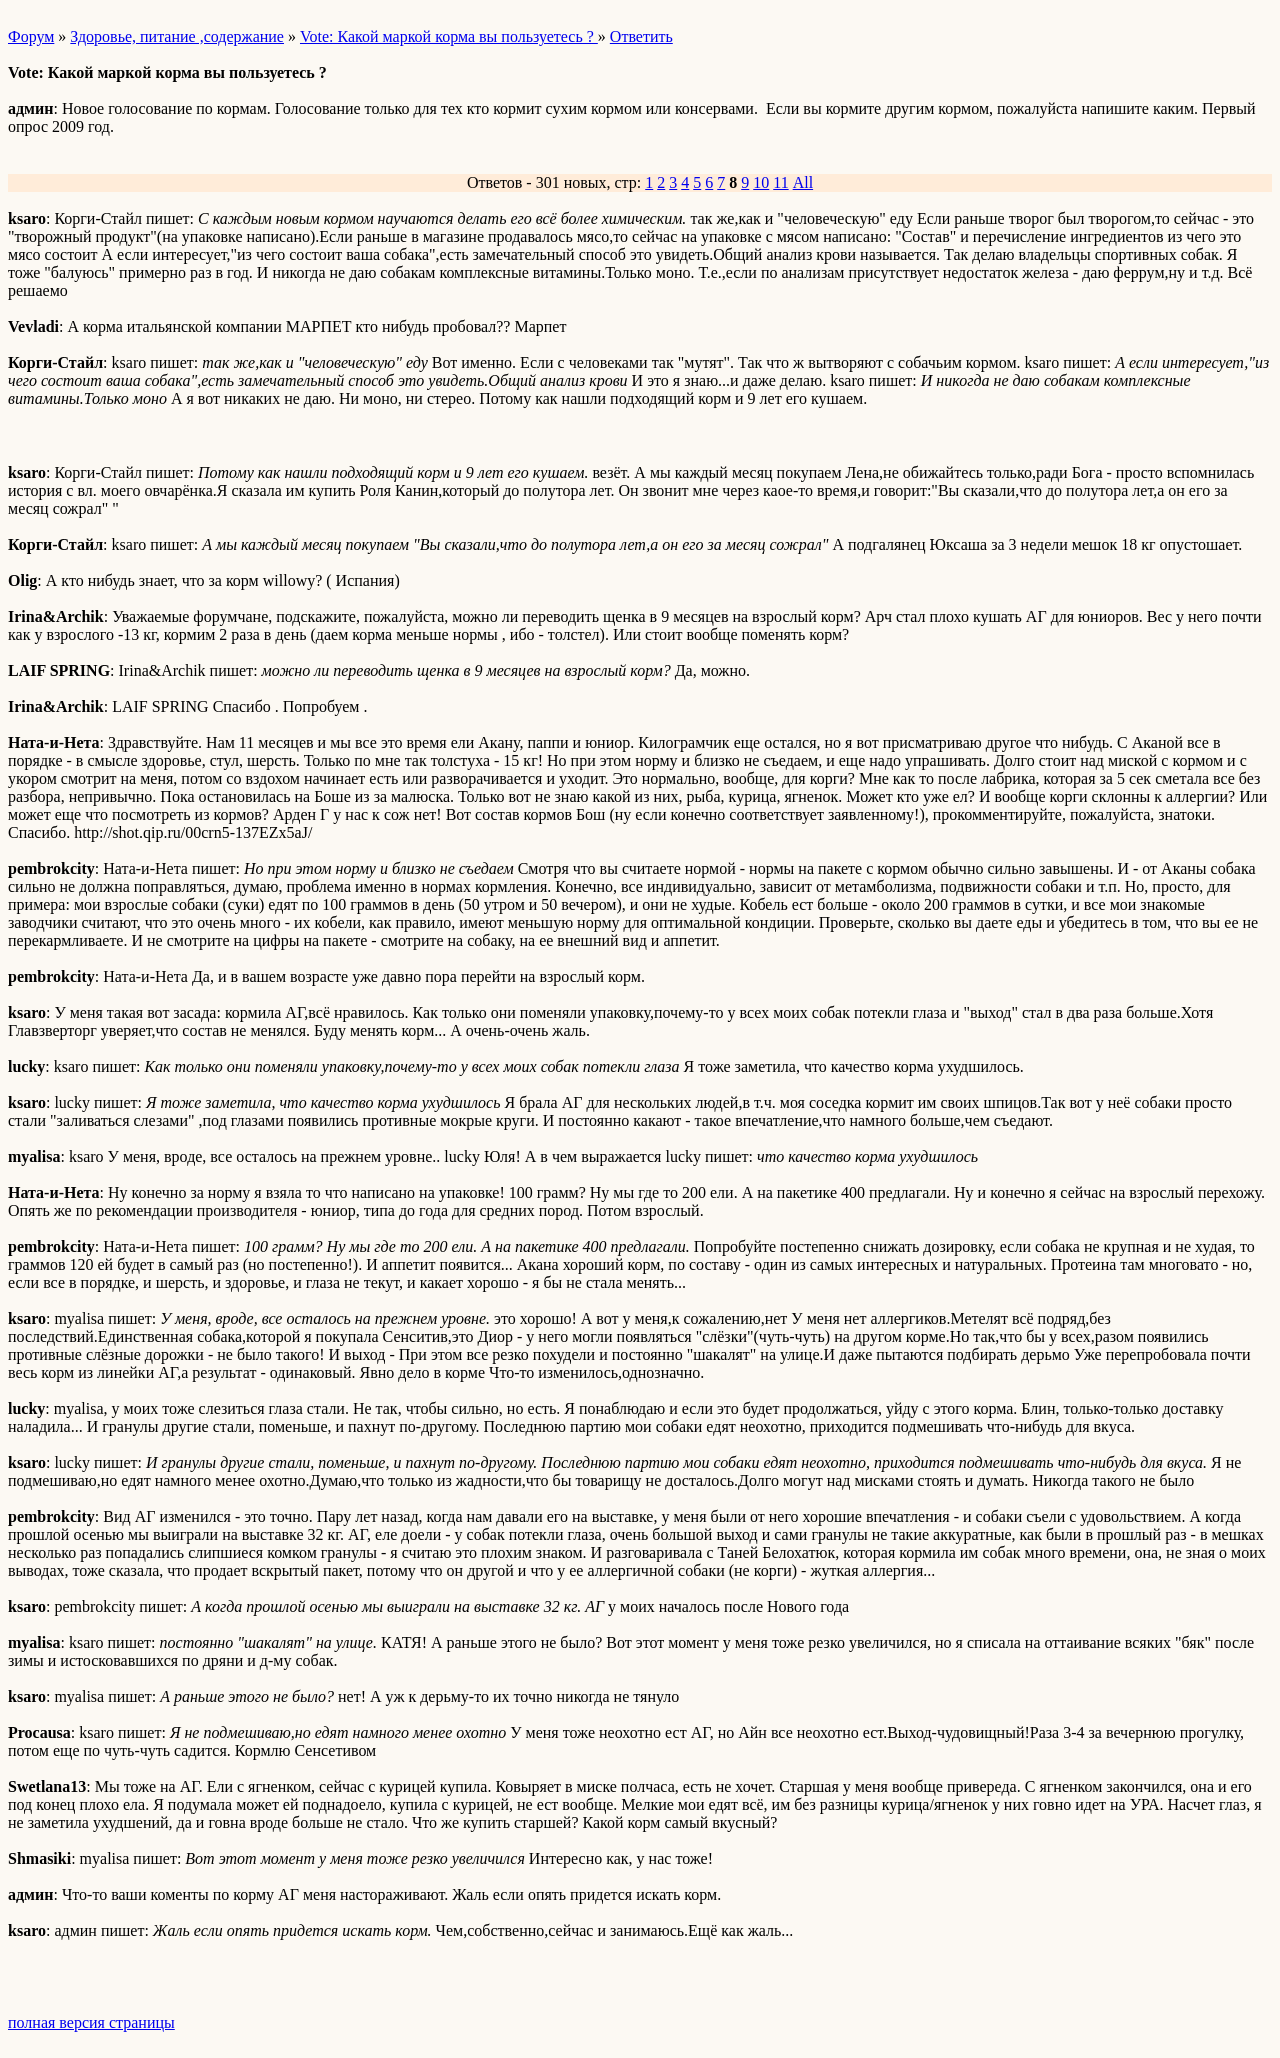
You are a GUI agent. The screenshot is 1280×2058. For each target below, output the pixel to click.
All (803, 182)
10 (761, 182)
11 (780, 182)
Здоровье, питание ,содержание (177, 36)
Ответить (641, 36)
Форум (31, 36)
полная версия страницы (91, 2022)
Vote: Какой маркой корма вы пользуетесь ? (449, 36)
